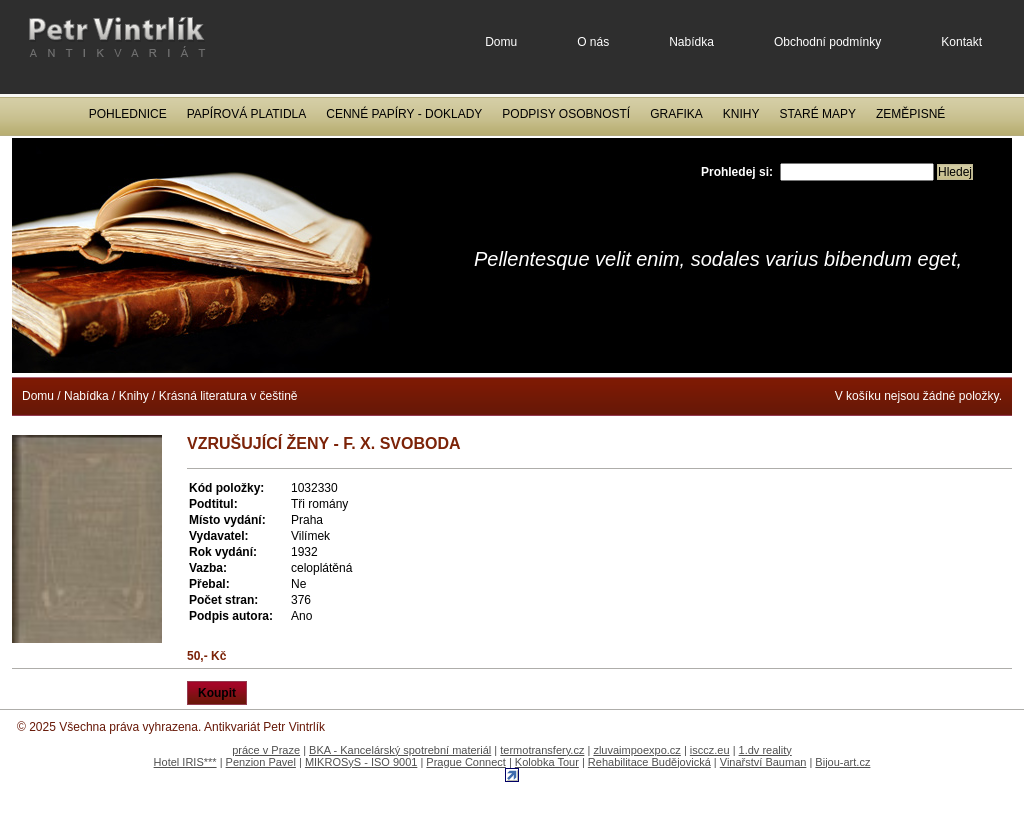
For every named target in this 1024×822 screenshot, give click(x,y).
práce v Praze (266, 750)
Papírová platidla (247, 114)
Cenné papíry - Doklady (404, 114)
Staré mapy (818, 114)
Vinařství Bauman (763, 762)
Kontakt (961, 42)
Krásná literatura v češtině (228, 396)
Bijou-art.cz (842, 762)
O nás (593, 42)
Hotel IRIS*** (185, 762)
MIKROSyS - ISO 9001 (361, 762)
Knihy (741, 114)
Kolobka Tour (547, 762)
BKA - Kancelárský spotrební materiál (400, 750)
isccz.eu (710, 750)
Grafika (676, 114)
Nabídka (691, 42)
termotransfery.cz (542, 750)
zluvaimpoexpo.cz (636, 750)
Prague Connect (466, 762)
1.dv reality (765, 750)
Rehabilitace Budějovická (649, 762)
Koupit (217, 693)
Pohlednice (128, 114)
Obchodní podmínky (827, 42)
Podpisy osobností (566, 114)
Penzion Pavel (261, 762)
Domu (501, 42)
